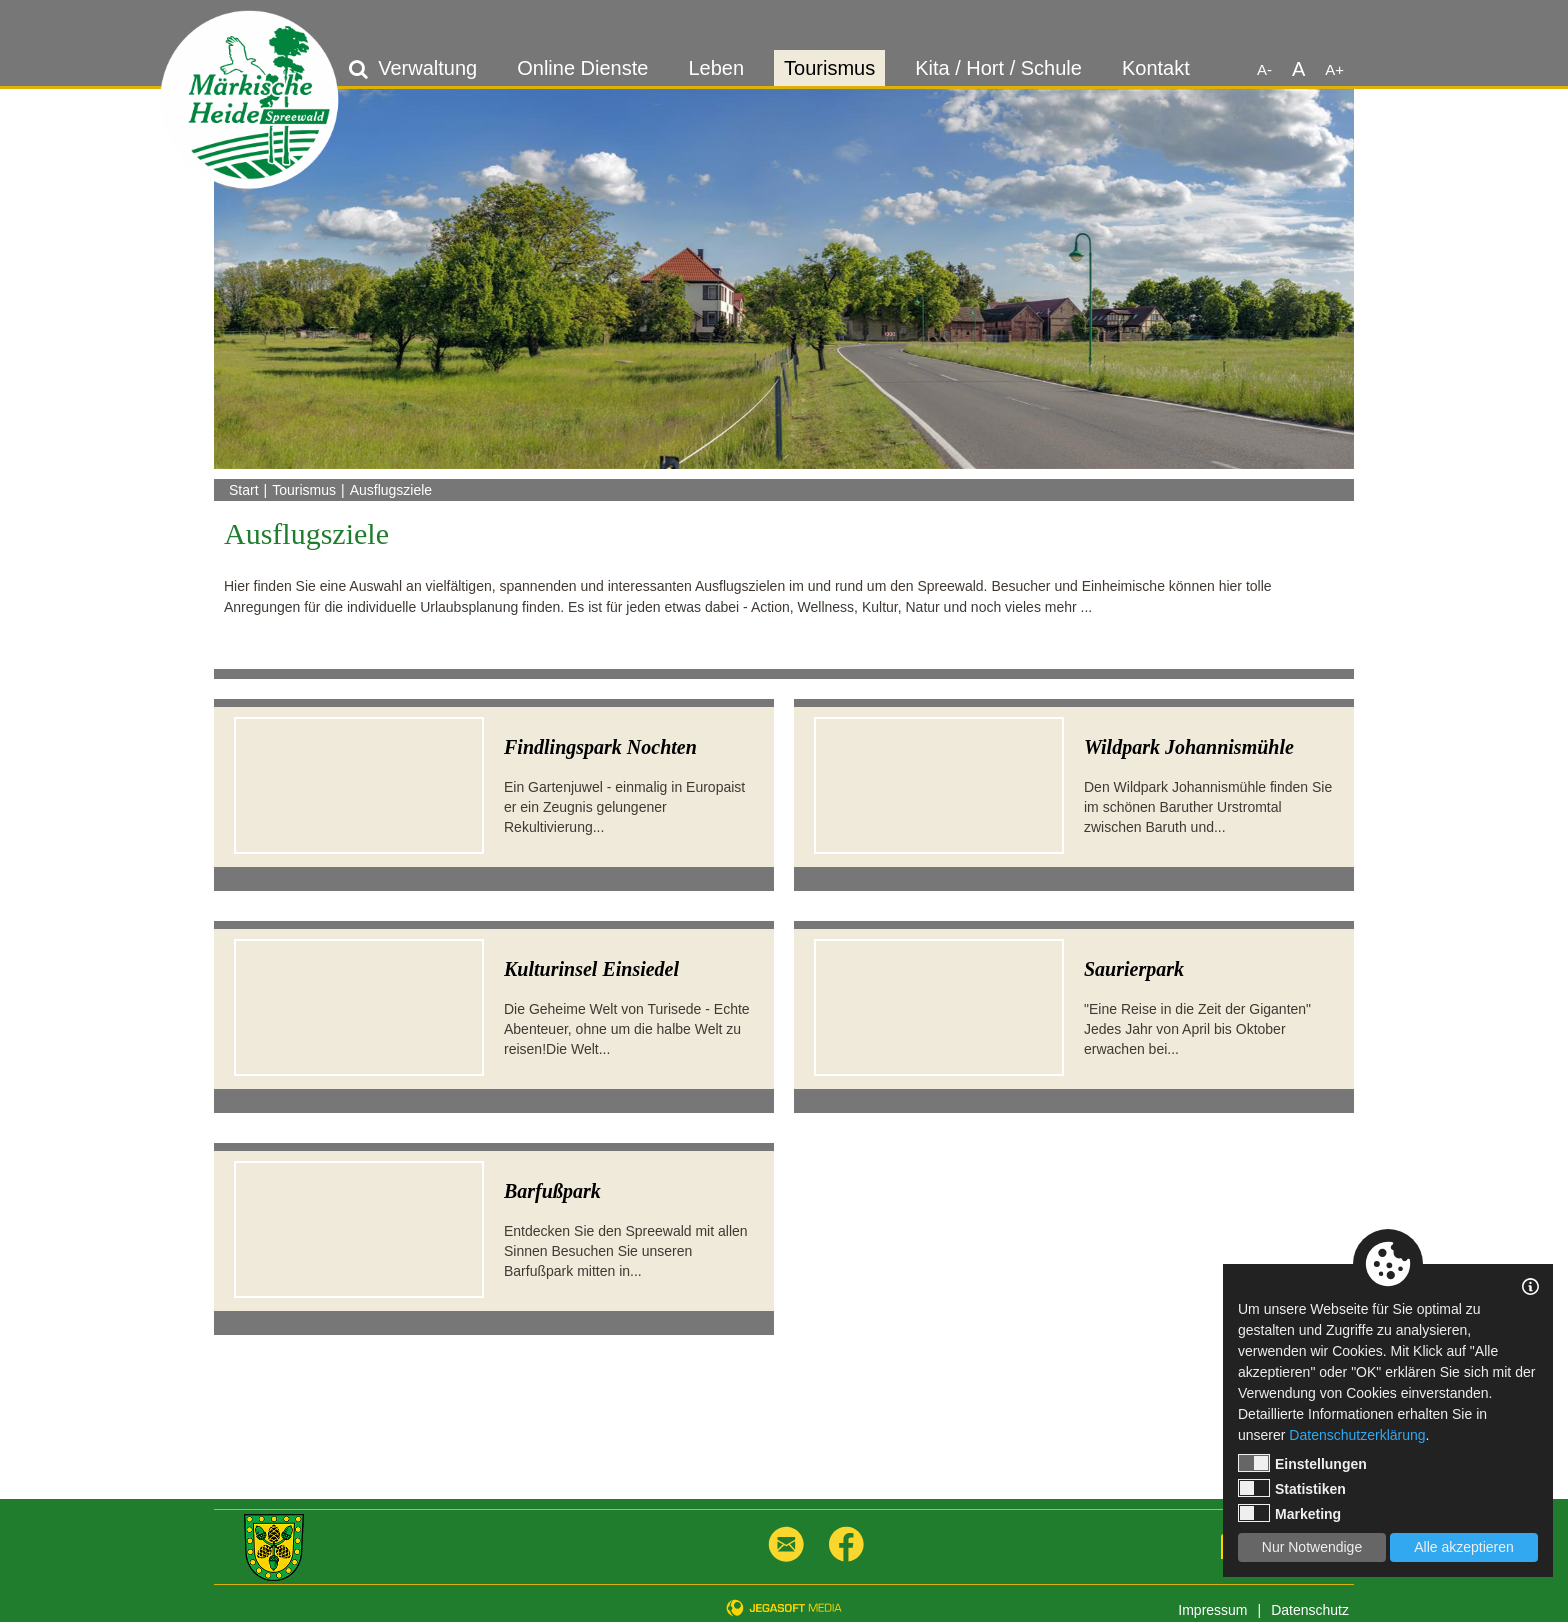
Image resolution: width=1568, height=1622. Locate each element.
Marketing (1289, 1513)
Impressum (1212, 1610)
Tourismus (829, 68)
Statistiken (1292, 1488)
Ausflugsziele (391, 490)
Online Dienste (582, 68)
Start (244, 490)
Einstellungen (1302, 1463)
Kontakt (1156, 68)
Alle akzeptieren (1464, 1547)
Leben (716, 68)
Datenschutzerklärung (1357, 1435)
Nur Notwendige (1312, 1547)
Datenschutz (1310, 1610)
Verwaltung (427, 68)
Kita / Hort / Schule (998, 68)
